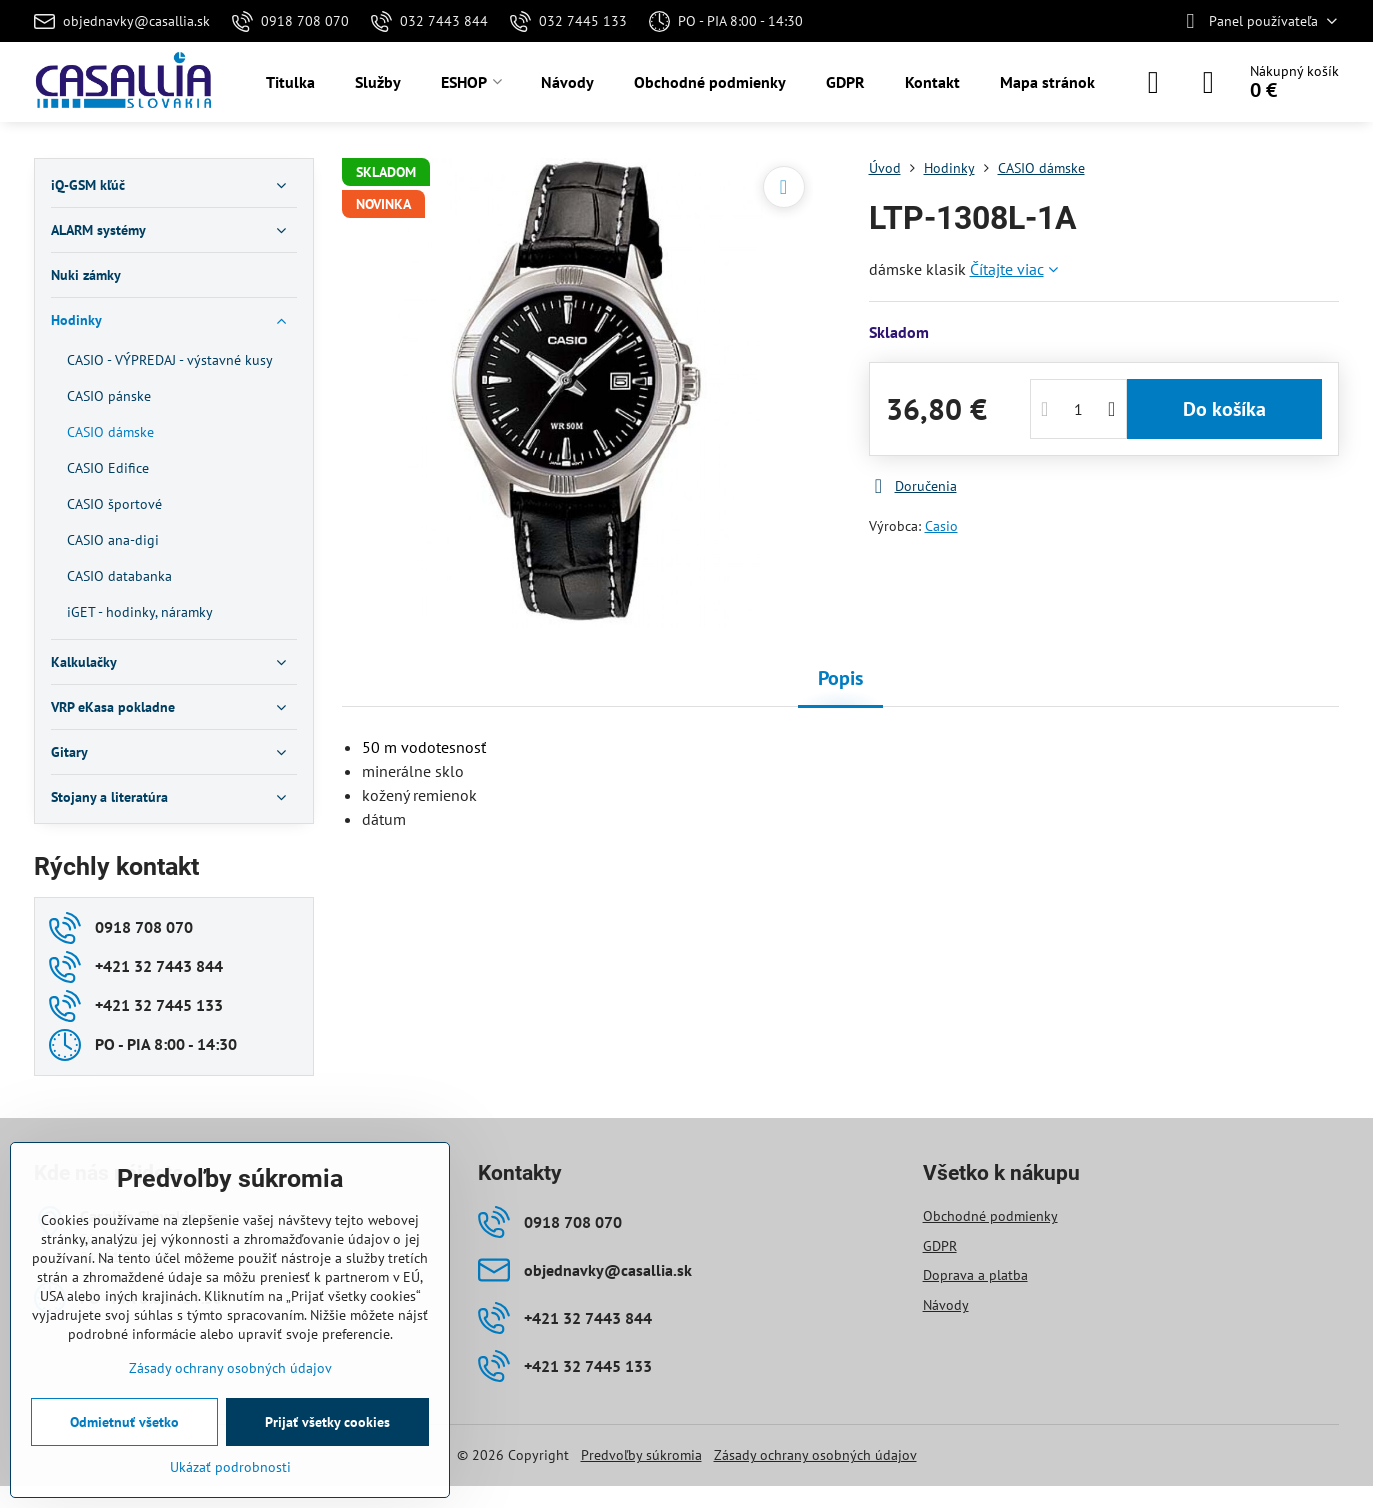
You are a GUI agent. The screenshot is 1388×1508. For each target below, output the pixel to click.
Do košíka (1224, 409)
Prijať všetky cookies (327, 1422)
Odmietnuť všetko (124, 1422)
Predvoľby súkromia (641, 1455)
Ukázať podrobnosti (230, 1467)
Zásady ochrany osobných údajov (815, 1455)
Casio (941, 526)
